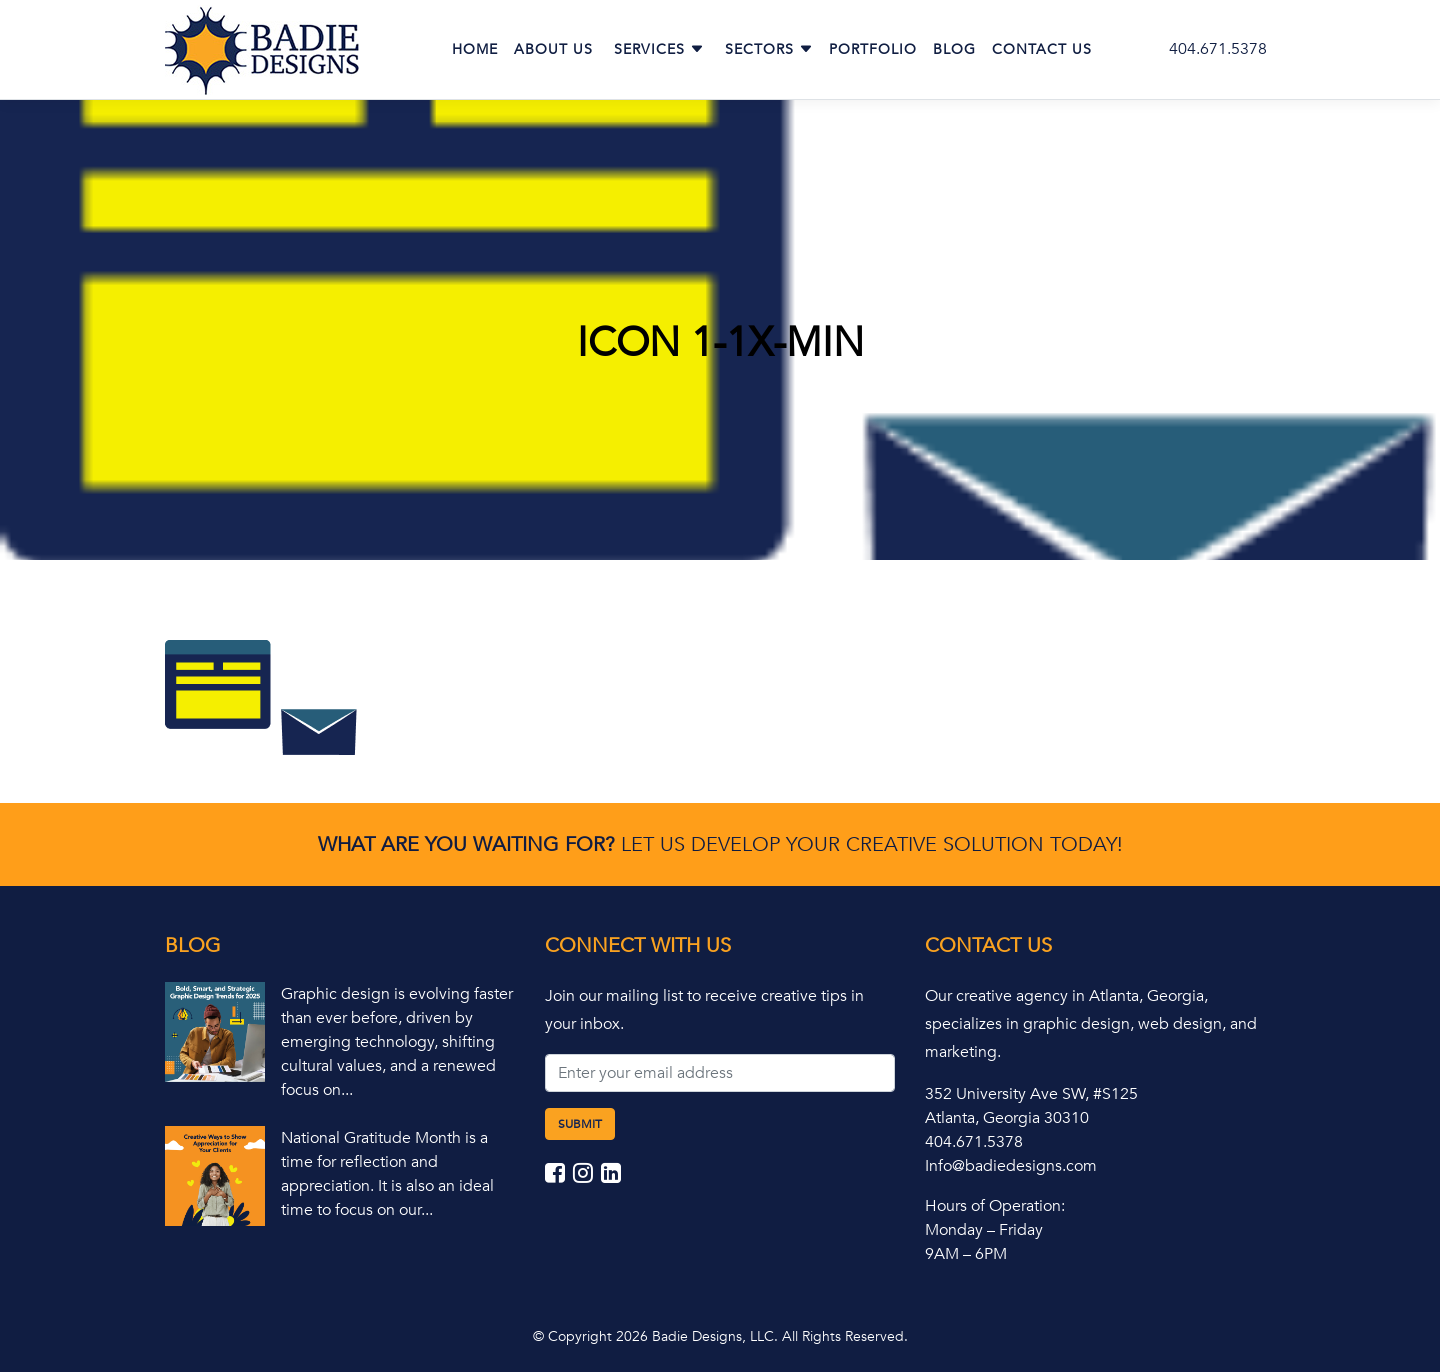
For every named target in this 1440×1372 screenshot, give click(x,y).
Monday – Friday (984, 1230)
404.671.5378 (1218, 49)
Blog (954, 49)
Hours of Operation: (995, 1206)
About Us (553, 49)
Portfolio (873, 49)
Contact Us (1042, 49)
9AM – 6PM (966, 1254)
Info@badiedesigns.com (1011, 1166)
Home (475, 49)
